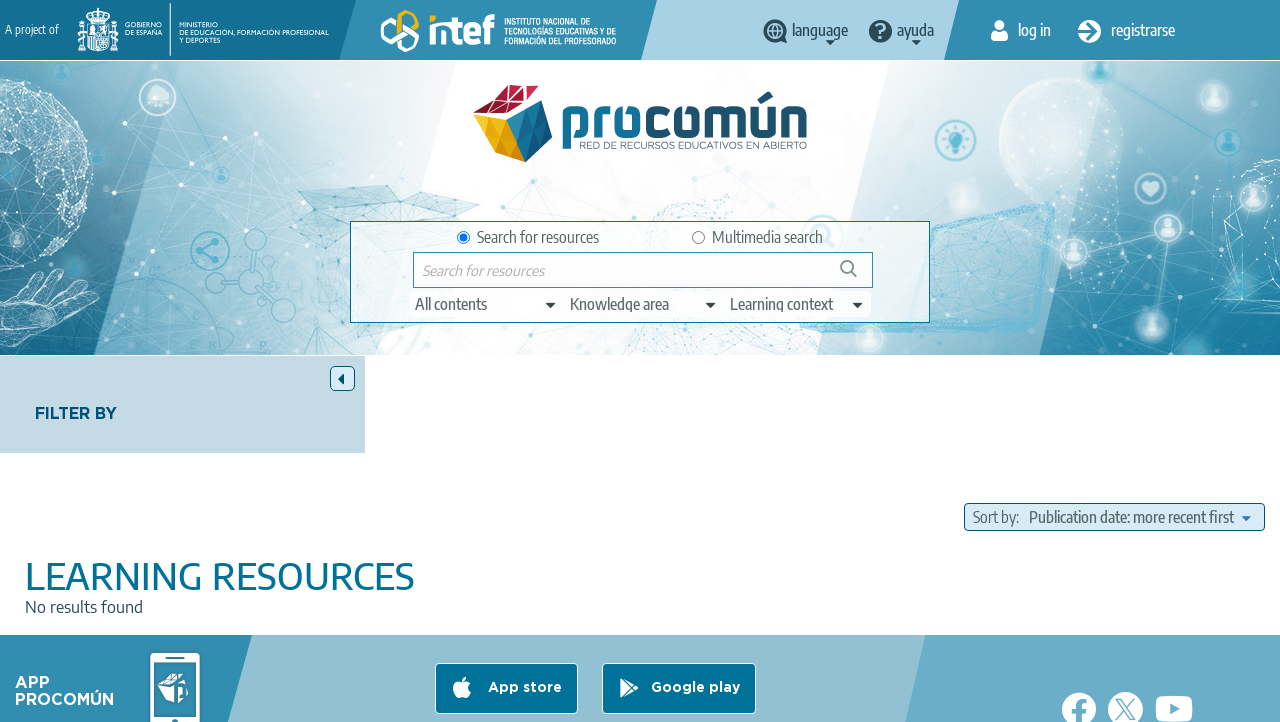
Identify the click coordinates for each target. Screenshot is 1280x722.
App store (523, 619)
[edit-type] (486, 304)
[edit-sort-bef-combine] (1139, 420)
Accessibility (620, 698)
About (163, 698)
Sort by (994, 420)
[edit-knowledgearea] (644, 304)
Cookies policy (511, 698)
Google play (695, 619)
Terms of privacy (389, 698)
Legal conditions (261, 698)
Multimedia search (757, 237)
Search (858, 276)
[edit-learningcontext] (797, 304)
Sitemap (710, 698)
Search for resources (528, 237)
